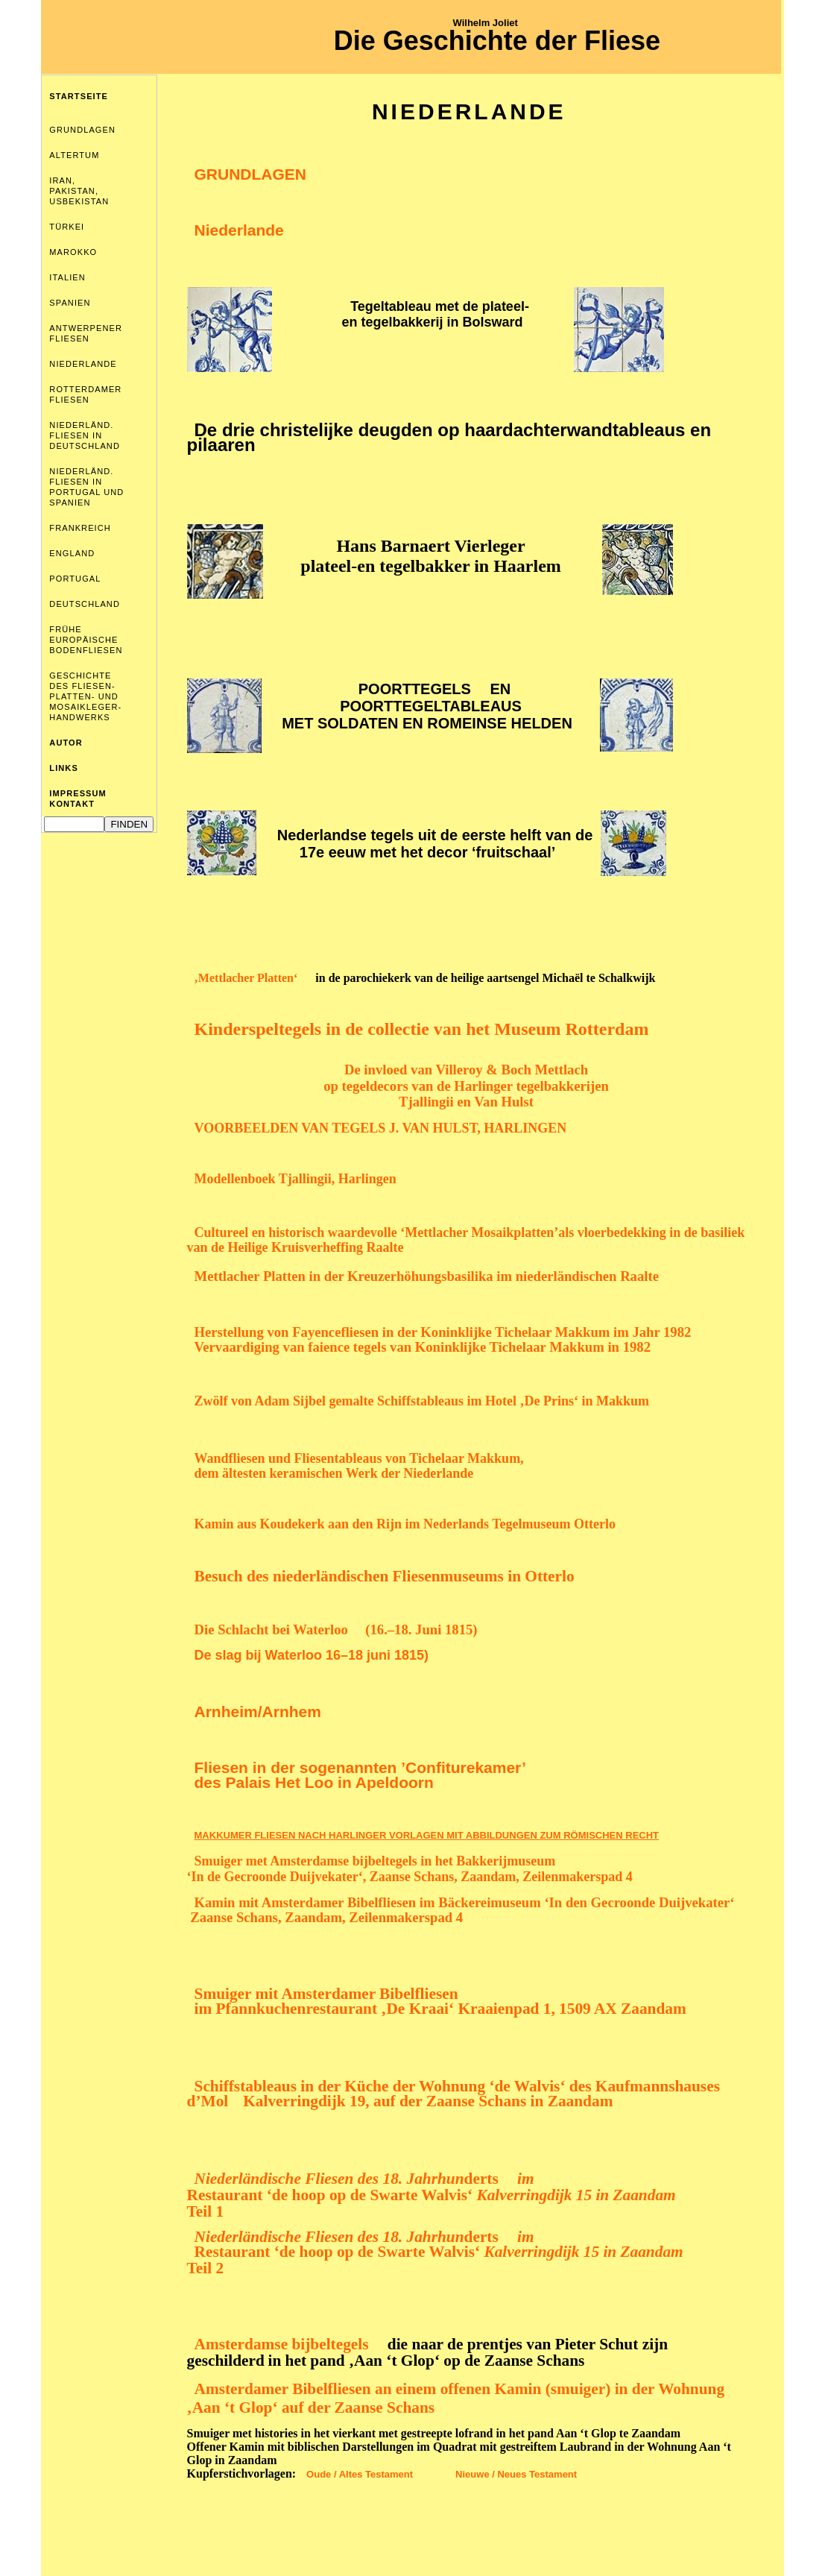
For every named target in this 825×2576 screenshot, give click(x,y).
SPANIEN (69, 302)
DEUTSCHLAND (84, 603)
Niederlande (239, 230)
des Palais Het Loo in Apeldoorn (314, 1782)
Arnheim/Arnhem (258, 1711)
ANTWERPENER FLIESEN (85, 333)
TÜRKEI (66, 226)
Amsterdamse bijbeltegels (284, 2344)
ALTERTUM (74, 155)
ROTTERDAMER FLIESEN (85, 394)
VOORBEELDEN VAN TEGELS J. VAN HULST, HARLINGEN (381, 1128)
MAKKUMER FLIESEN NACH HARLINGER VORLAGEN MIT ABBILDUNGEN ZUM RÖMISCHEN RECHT (427, 1835)
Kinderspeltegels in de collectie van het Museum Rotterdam (422, 1029)
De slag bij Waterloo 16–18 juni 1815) (312, 1655)
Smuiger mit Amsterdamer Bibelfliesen (326, 1994)
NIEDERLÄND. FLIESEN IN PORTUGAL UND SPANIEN (86, 487)
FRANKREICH (80, 527)
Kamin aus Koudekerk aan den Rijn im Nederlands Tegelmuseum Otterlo (405, 1524)
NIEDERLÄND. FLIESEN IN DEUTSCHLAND (84, 435)
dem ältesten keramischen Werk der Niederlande (334, 1473)
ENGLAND (72, 553)
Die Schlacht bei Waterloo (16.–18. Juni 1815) (336, 1629)
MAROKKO (73, 252)
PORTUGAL (75, 578)
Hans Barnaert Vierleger (430, 545)
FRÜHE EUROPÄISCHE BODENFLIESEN (85, 640)
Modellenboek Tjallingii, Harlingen (295, 1178)
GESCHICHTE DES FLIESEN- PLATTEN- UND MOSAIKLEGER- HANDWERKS (85, 696)
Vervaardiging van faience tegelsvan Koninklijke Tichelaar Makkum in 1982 (423, 1347)
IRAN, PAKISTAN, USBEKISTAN (79, 191)
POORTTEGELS (414, 689)
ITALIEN (67, 277)
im (523, 2179)
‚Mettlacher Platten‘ (246, 977)
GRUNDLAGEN (82, 129)
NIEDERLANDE (82, 363)
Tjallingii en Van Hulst (466, 1101)
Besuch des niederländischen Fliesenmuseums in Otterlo (385, 1576)
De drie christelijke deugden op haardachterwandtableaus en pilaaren (449, 437)
